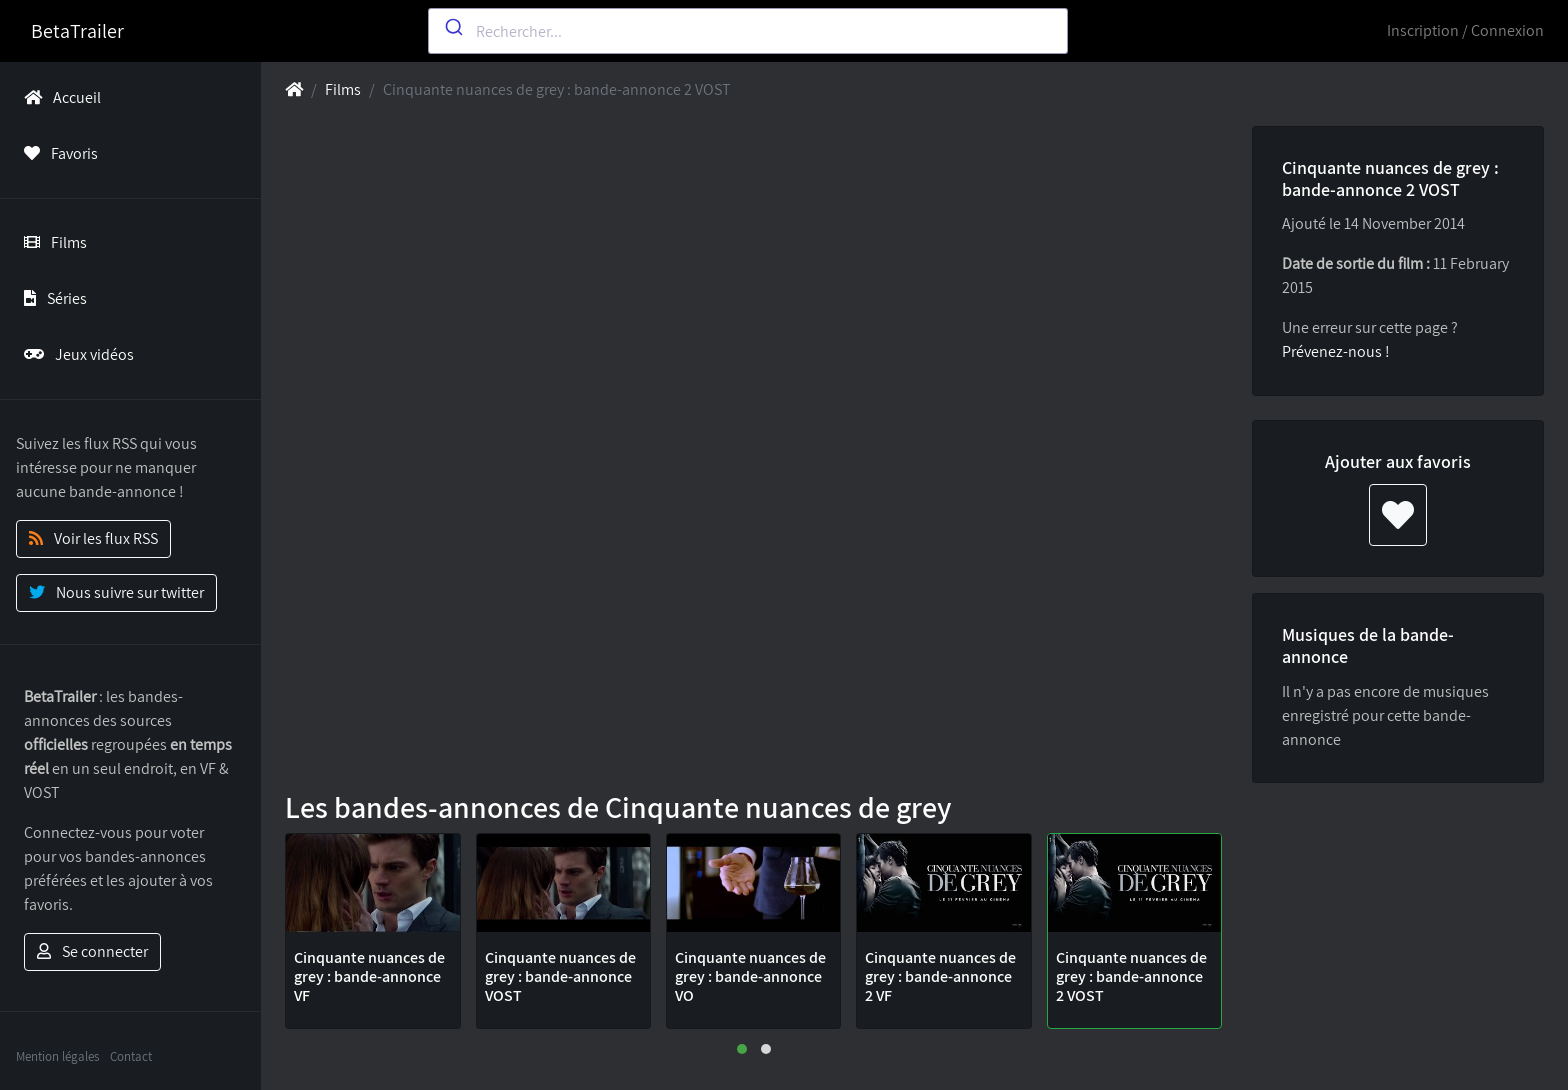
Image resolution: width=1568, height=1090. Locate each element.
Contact (131, 1056)
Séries (51, 298)
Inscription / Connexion (1465, 30)
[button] (742, 1049)
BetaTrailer (77, 31)
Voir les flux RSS (93, 538)
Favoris (57, 153)
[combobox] (748, 31)
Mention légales (57, 1056)
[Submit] (452, 27)
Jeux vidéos (75, 354)
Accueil (58, 97)
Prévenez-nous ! (1336, 351)
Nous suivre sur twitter (116, 592)
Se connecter (92, 951)
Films (51, 242)
